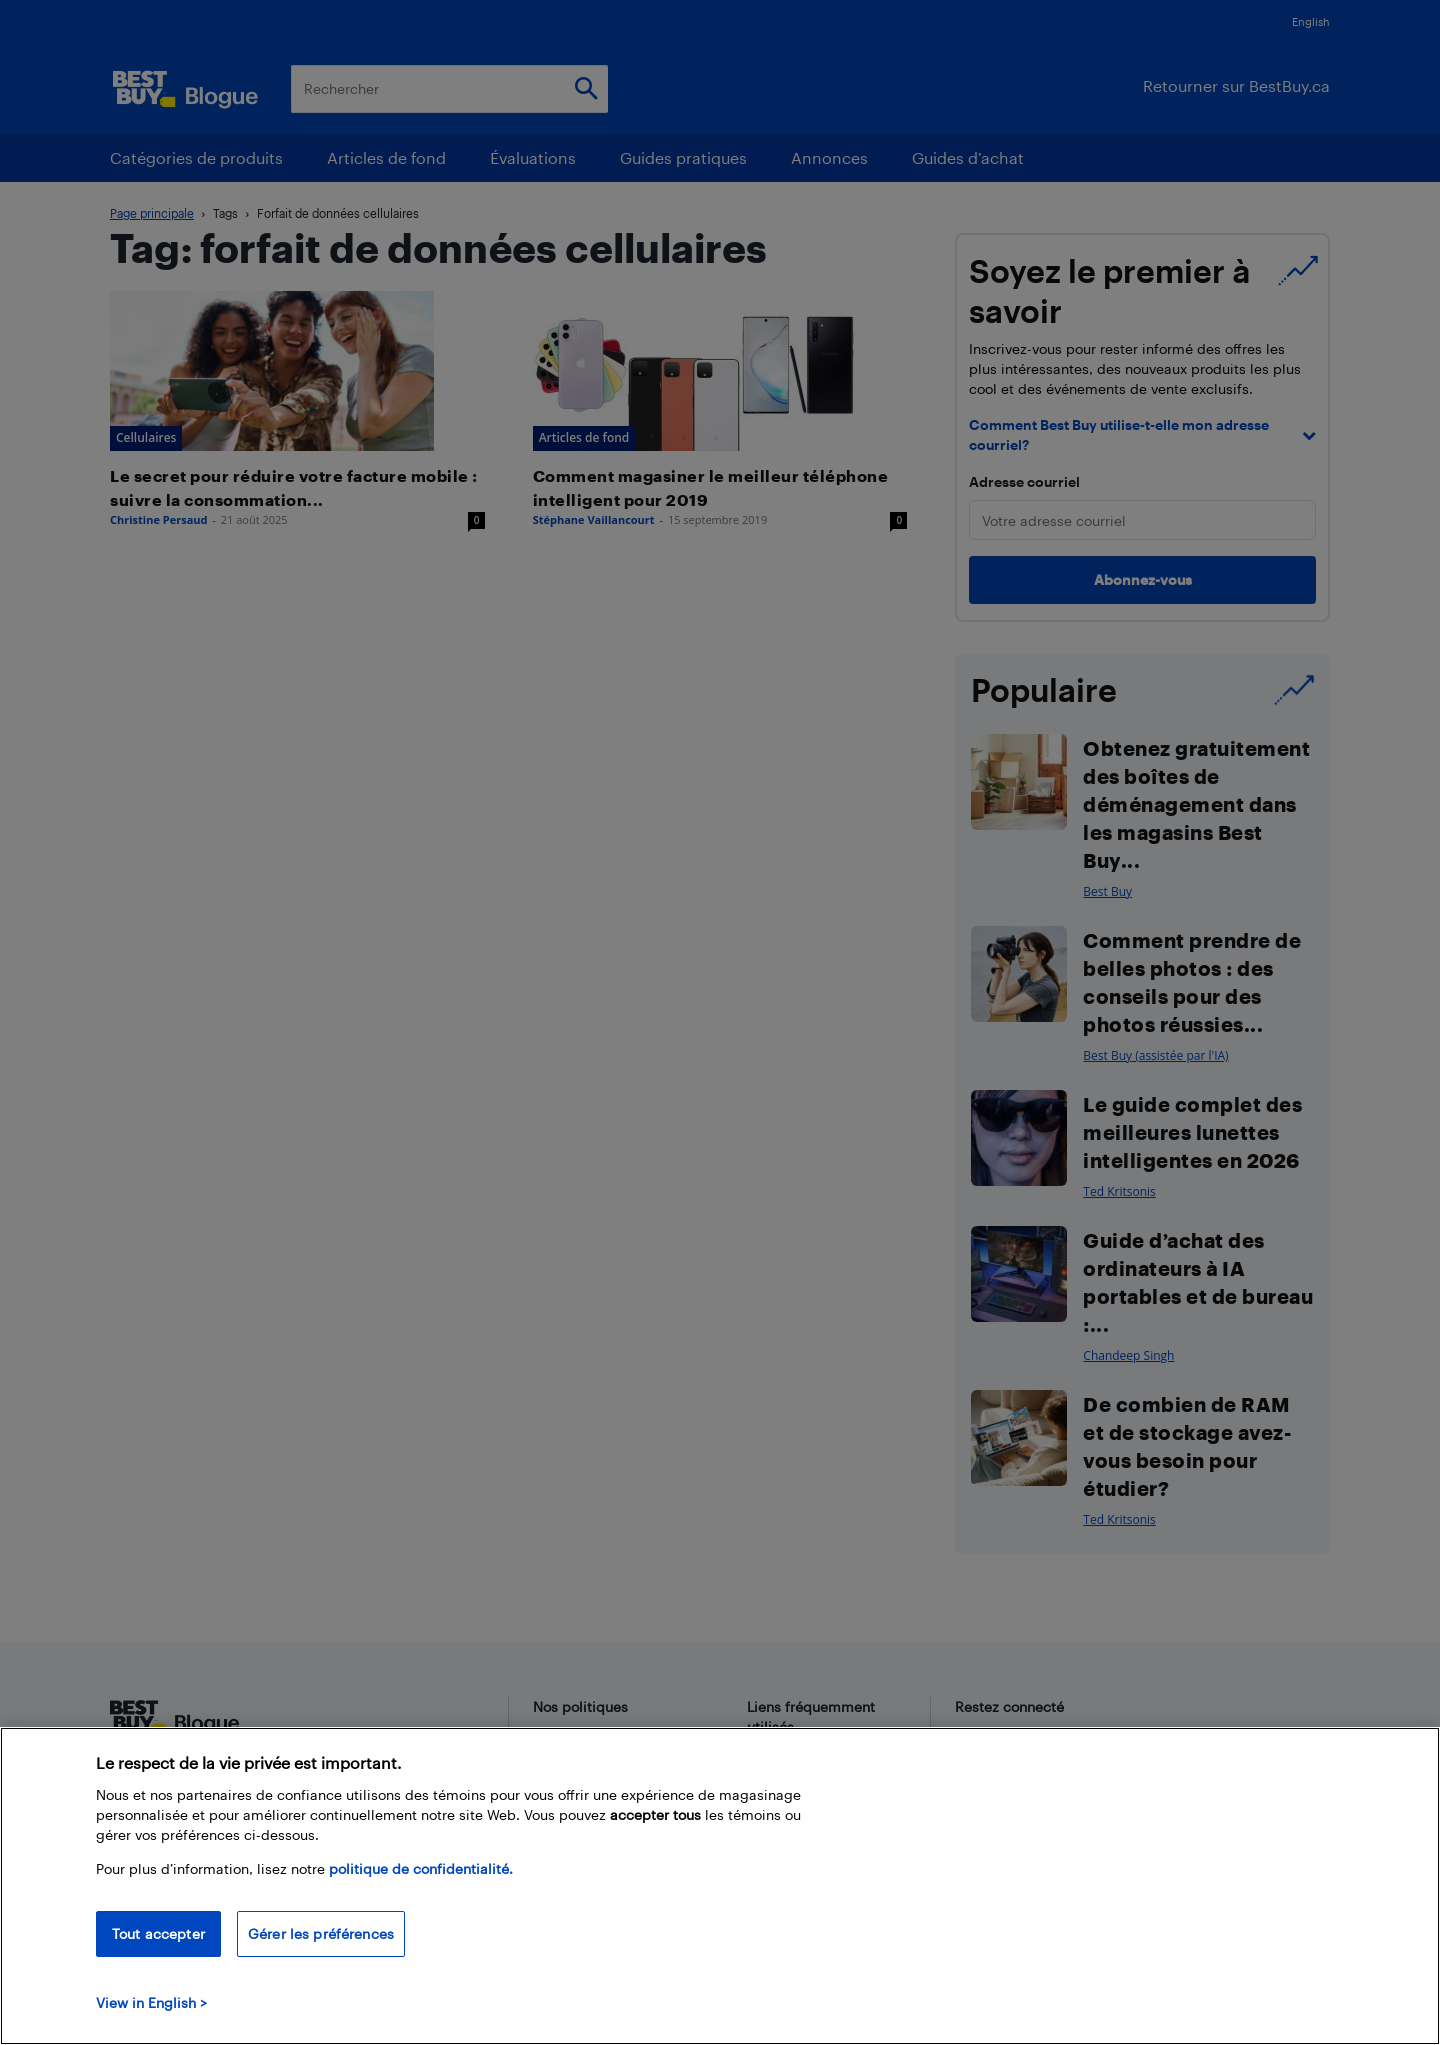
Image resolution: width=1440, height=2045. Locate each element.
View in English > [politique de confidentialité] (151, 2002)
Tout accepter (158, 1933)
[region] (720, 1886)
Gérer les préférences (321, 1933)
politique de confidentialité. (421, 1868)
